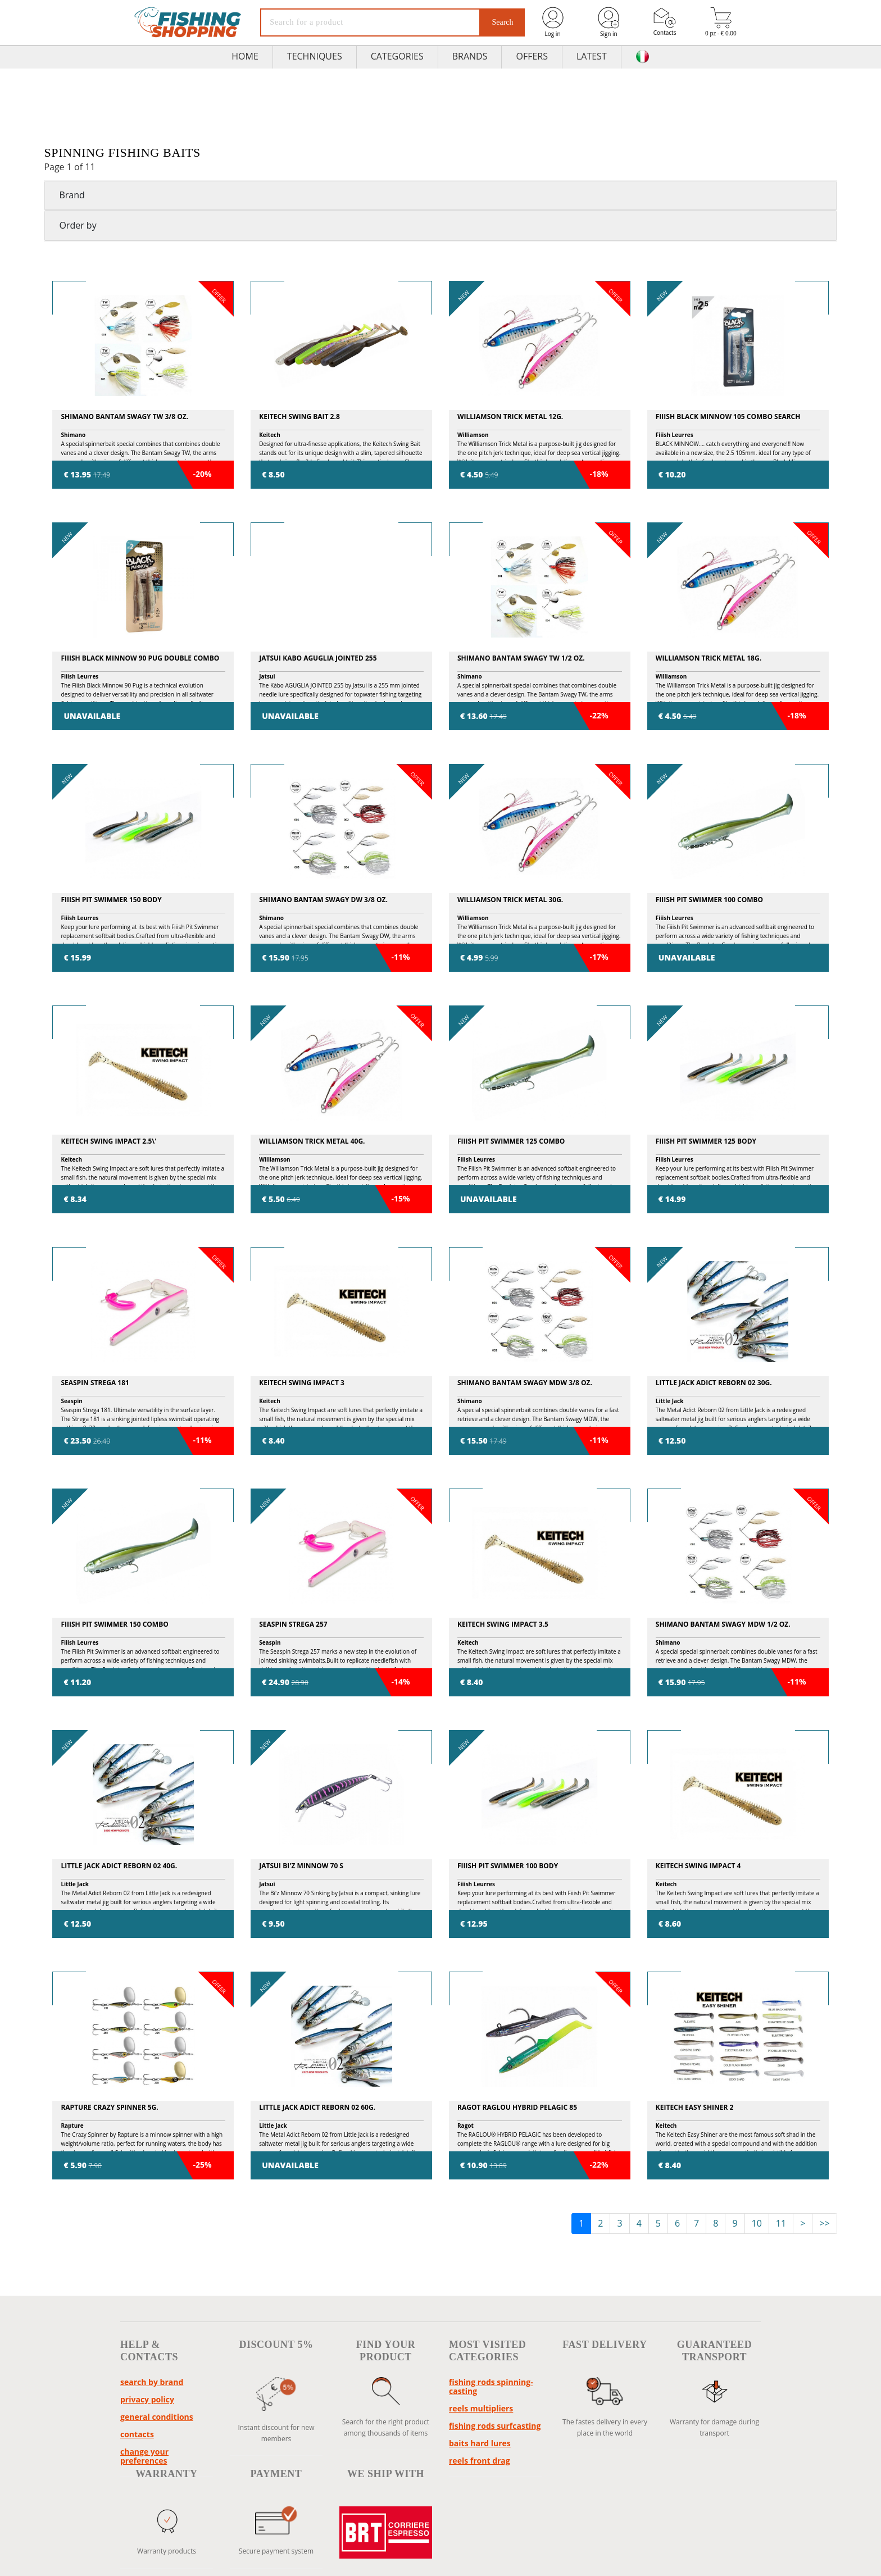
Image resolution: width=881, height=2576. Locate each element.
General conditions (156, 2416)
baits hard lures (480, 2443)
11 (781, 2223)
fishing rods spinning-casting (491, 2386)
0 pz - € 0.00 (721, 22)
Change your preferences (144, 2456)
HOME (244, 56)
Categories (397, 56)
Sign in (608, 21)
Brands (470, 56)
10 (757, 2223)
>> (824, 2223)
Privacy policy (147, 2399)
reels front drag (479, 2460)
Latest (591, 56)
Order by (77, 225)
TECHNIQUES (314, 56)
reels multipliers (481, 2408)
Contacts (664, 21)
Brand (71, 195)
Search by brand (151, 2382)
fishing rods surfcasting (495, 2425)
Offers (532, 56)
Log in (553, 21)
